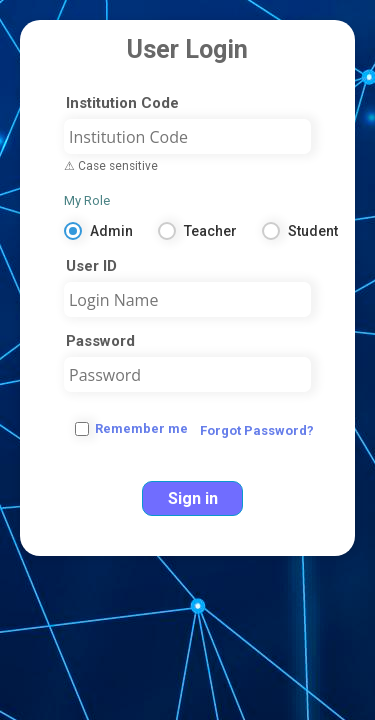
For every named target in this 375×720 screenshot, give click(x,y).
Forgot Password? (257, 430)
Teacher (210, 231)
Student (313, 231)
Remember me (141, 428)
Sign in (193, 498)
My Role (87, 200)
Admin (111, 231)
